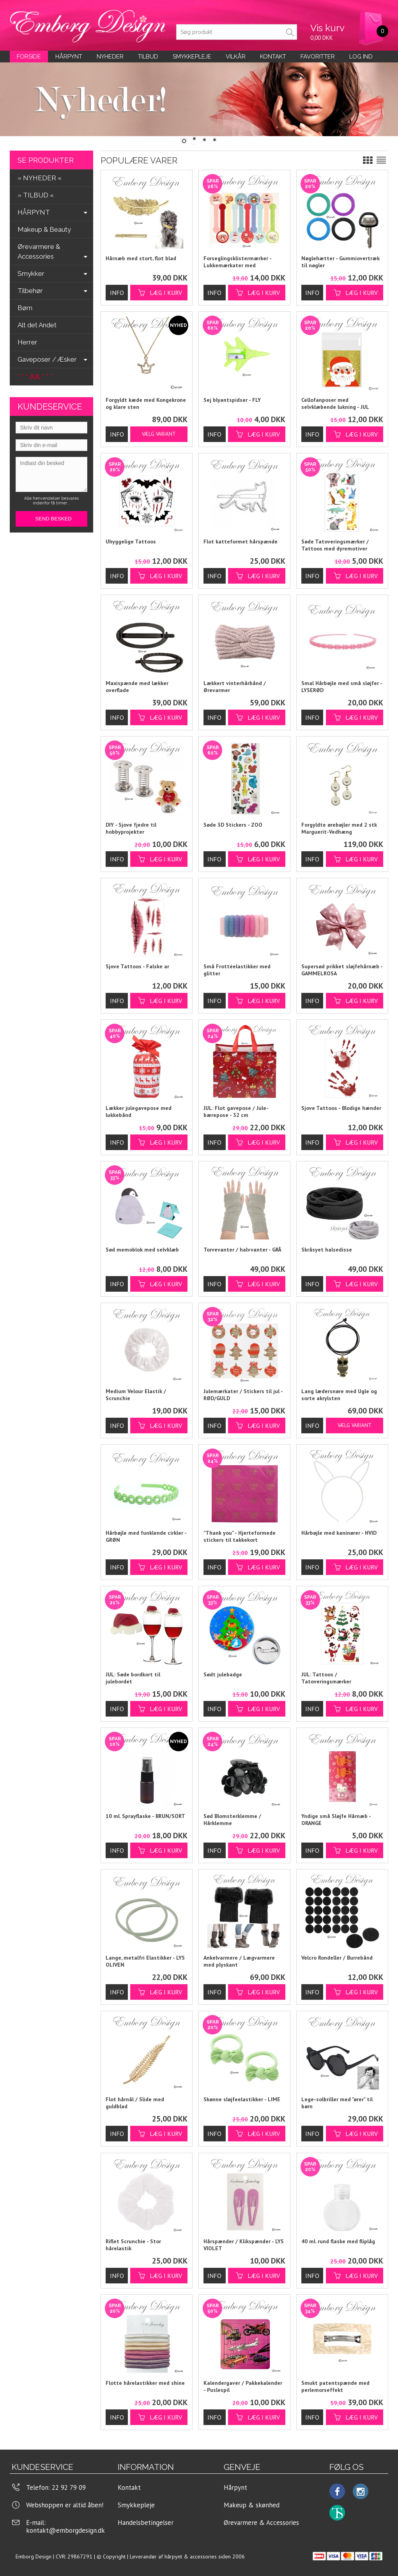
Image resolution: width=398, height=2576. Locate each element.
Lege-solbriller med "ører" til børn (337, 2103)
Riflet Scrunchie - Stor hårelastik (133, 2245)
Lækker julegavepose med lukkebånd (139, 1111)
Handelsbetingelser (145, 2522)
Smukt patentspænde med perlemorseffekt (335, 2386)
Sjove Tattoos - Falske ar (137, 966)
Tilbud (148, 56)
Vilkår (236, 56)
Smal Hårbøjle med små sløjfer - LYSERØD (341, 687)
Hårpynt (68, 56)
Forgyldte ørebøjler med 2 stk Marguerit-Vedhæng (339, 828)
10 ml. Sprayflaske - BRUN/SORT (145, 1816)
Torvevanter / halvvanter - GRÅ (242, 1249)
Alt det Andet (37, 325)
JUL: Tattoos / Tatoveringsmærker (326, 1678)
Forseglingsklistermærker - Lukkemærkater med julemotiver (237, 262)
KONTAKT (273, 56)
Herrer (27, 342)
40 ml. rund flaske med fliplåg (338, 2241)
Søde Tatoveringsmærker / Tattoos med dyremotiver (335, 545)
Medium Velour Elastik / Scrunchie (136, 1395)
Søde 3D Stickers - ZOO (232, 824)
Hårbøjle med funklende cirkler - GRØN (146, 1536)
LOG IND (361, 56)
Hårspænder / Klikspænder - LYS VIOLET (243, 2245)
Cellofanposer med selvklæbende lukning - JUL (335, 403)
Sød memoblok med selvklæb (142, 1249)
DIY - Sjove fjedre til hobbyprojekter (131, 828)
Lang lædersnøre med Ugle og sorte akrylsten (339, 1395)
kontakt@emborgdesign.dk (65, 2530)
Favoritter (318, 56)
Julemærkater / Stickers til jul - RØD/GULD (243, 1395)
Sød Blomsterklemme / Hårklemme (232, 1820)
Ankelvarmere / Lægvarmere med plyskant (239, 1961)
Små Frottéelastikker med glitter (237, 970)
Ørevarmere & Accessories (261, 2522)
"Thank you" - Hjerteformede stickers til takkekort (239, 1536)
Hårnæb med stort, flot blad (141, 258)
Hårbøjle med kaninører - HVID (339, 1532)
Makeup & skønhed (251, 2505)
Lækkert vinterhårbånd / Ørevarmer (234, 687)
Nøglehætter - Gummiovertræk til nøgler (340, 262)
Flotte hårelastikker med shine (145, 2382)
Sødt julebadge (222, 1674)
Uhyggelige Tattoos (131, 541)
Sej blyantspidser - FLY (232, 399)
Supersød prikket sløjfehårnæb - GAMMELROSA (341, 970)
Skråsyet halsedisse (326, 1249)
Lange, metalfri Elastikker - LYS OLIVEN (145, 1961)
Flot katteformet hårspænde (240, 541)
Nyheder (110, 56)
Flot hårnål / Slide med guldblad (135, 2103)
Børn (25, 308)
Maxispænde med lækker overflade (137, 687)
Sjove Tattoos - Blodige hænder (341, 1107)
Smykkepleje (192, 56)
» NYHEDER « (40, 178)
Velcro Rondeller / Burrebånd (337, 1957)
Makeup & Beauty (44, 229)
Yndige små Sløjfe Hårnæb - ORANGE (336, 1820)
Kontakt (129, 2487)
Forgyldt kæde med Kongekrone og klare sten (146, 403)
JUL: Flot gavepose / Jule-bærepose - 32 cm (236, 1111)
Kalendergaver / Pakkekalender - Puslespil (242, 2386)
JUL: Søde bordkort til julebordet (133, 1678)
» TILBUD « (36, 195)
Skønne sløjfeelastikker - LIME (241, 2099)
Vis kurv (327, 28)
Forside (29, 56)
